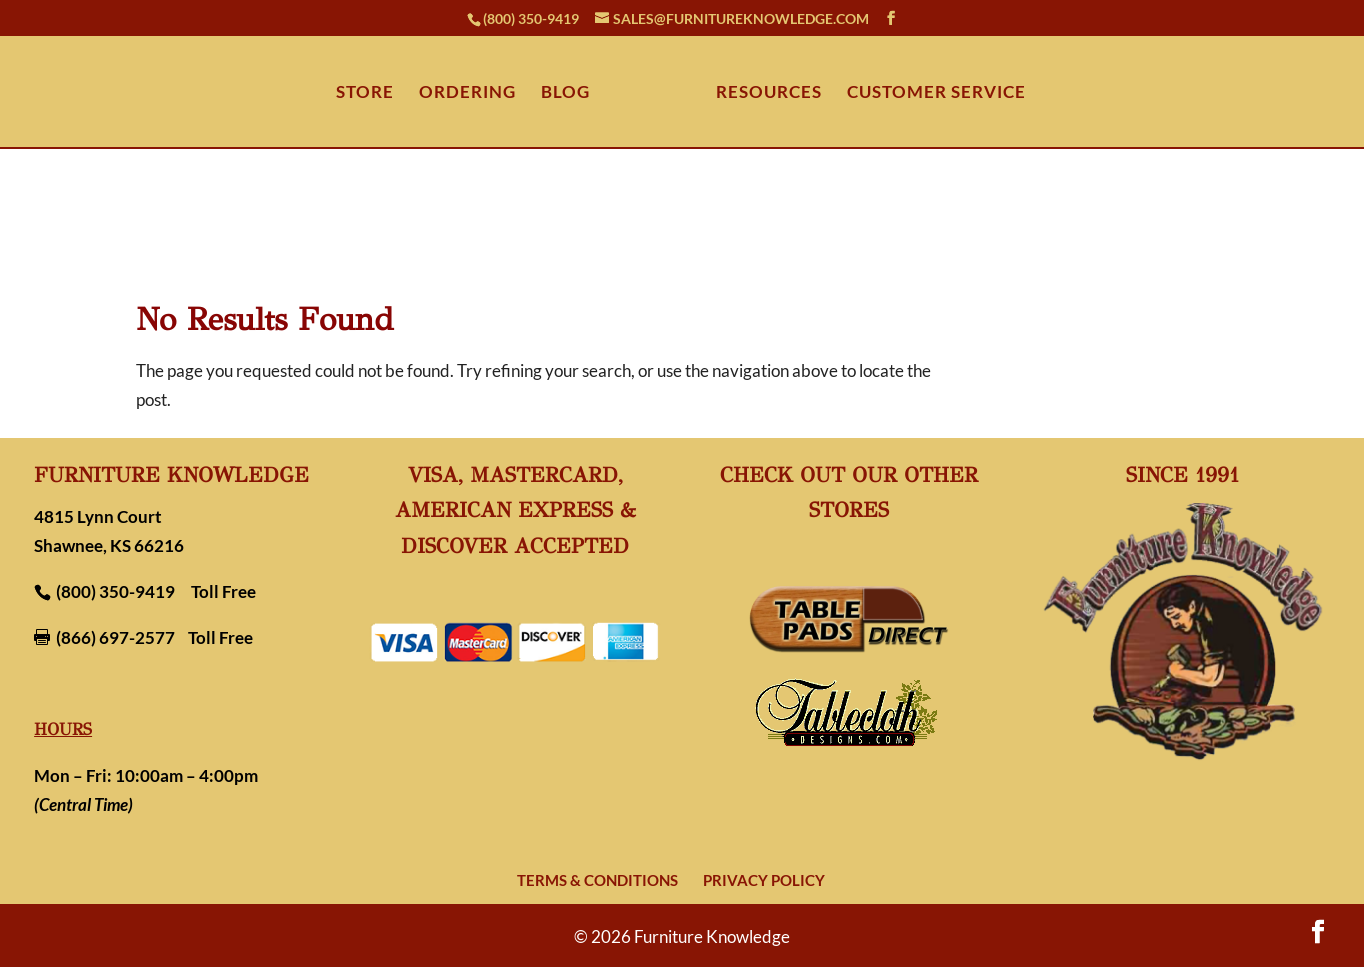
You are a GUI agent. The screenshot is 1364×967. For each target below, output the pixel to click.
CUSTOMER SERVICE (936, 93)
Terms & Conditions (597, 880)
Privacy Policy (764, 880)
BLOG (565, 93)
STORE (365, 93)
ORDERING (467, 93)
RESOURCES (769, 93)
